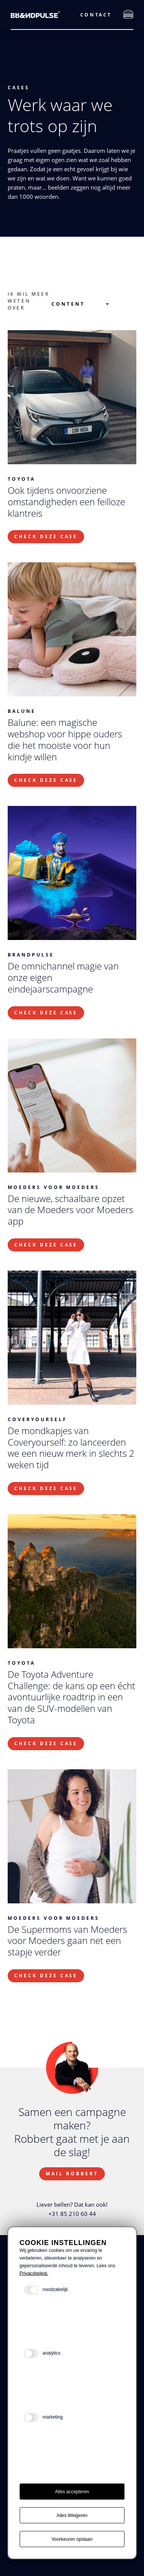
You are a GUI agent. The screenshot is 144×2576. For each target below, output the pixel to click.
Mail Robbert (72, 2173)
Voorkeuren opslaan (72, 2539)
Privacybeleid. (34, 2273)
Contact (96, 14)
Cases (19, 87)
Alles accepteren (72, 2491)
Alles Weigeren (71, 2515)
